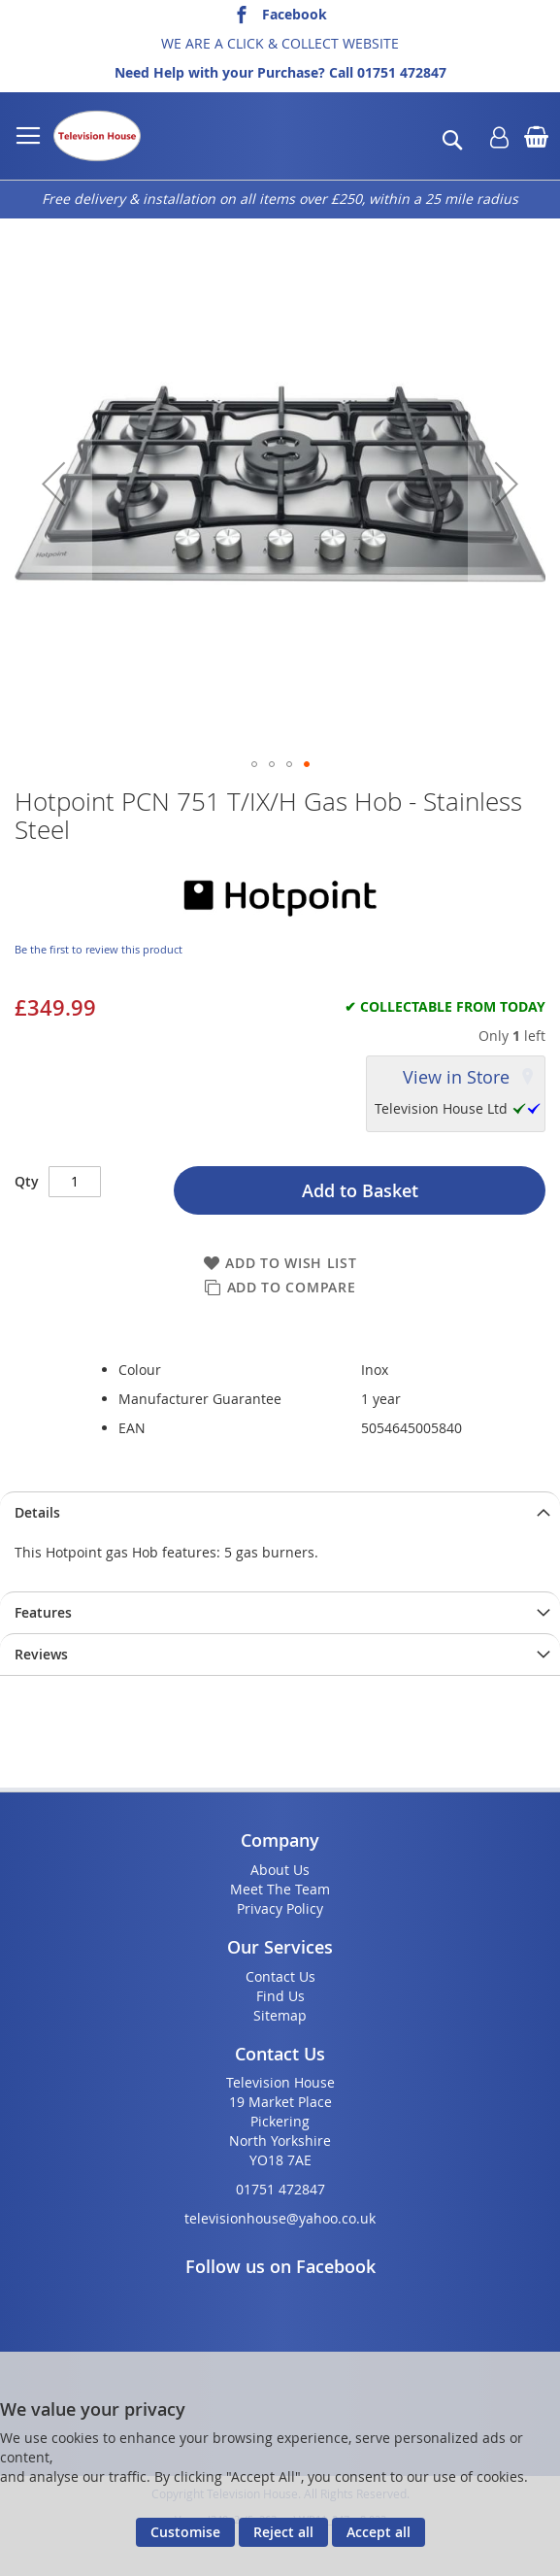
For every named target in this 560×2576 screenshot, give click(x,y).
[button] (53, 484)
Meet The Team (280, 1889)
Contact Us (280, 1976)
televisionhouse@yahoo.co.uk (280, 2218)
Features (43, 1612)
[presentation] (280, 1512)
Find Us (280, 1996)
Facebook (294, 14)
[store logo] (97, 136)
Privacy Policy (280, 1908)
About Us (280, 1869)
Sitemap (280, 2015)
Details (37, 1512)
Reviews (41, 1654)
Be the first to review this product (98, 949)
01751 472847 (401, 72)
